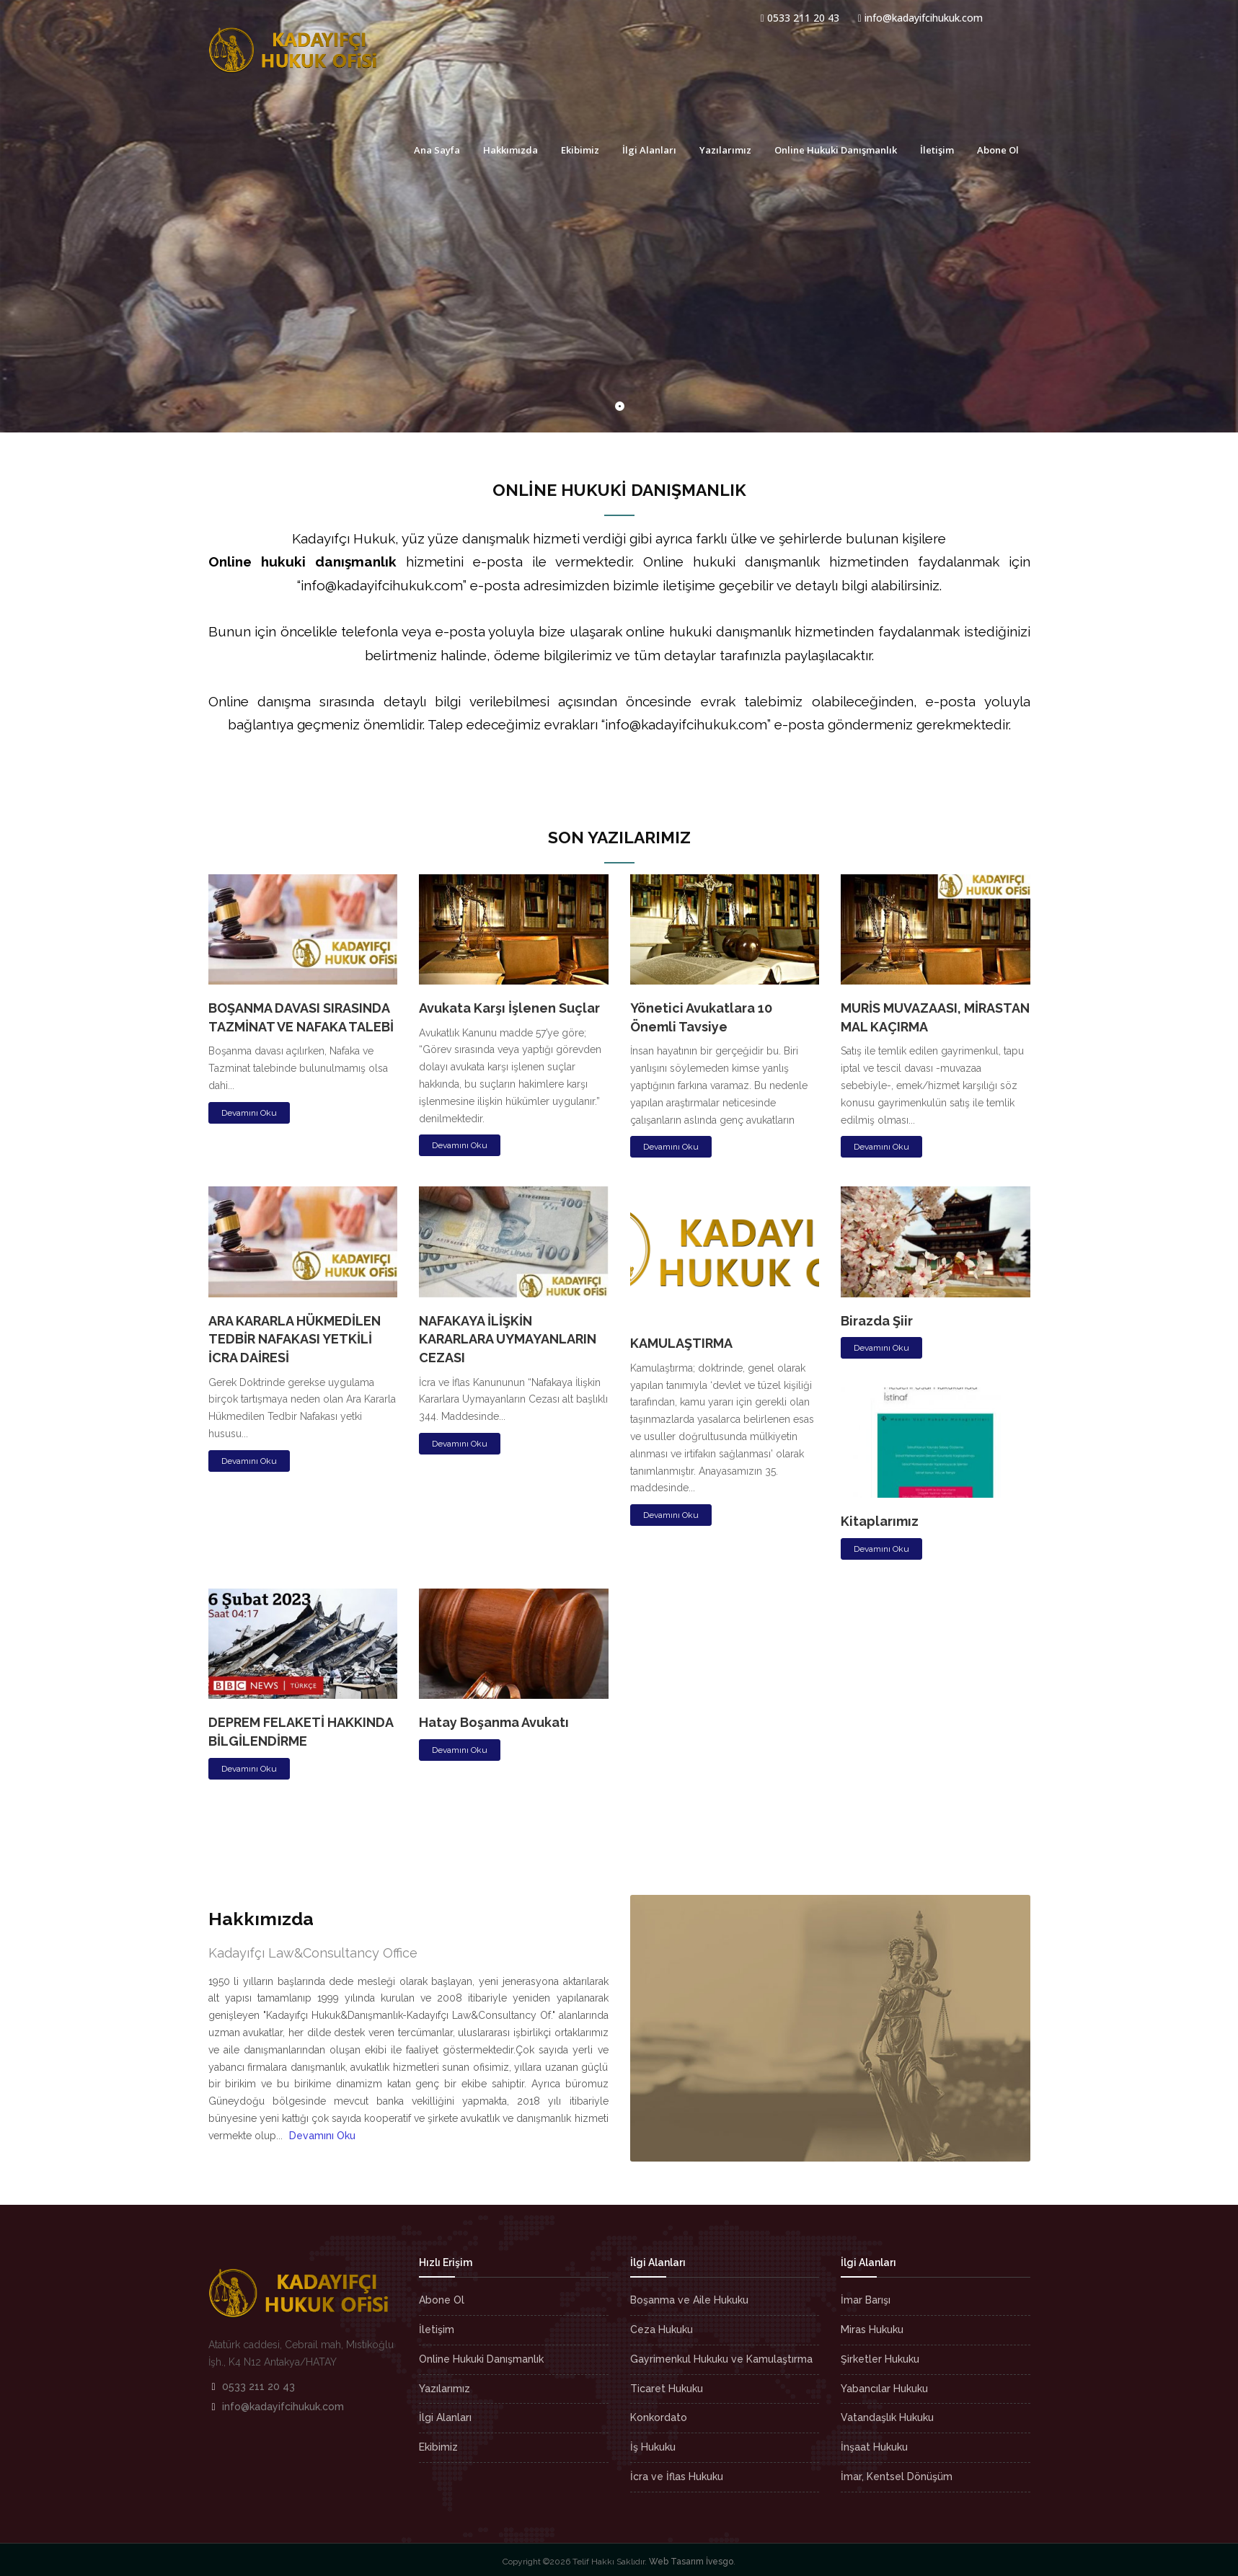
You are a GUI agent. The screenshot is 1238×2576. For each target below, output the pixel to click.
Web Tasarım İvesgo (691, 2562)
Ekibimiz (580, 149)
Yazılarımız (725, 149)
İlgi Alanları (649, 149)
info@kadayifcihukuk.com (920, 18)
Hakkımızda (510, 149)
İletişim (937, 149)
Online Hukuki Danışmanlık (835, 149)
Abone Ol (998, 149)
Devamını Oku (249, 1113)
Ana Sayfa (437, 149)
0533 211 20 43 (800, 18)
